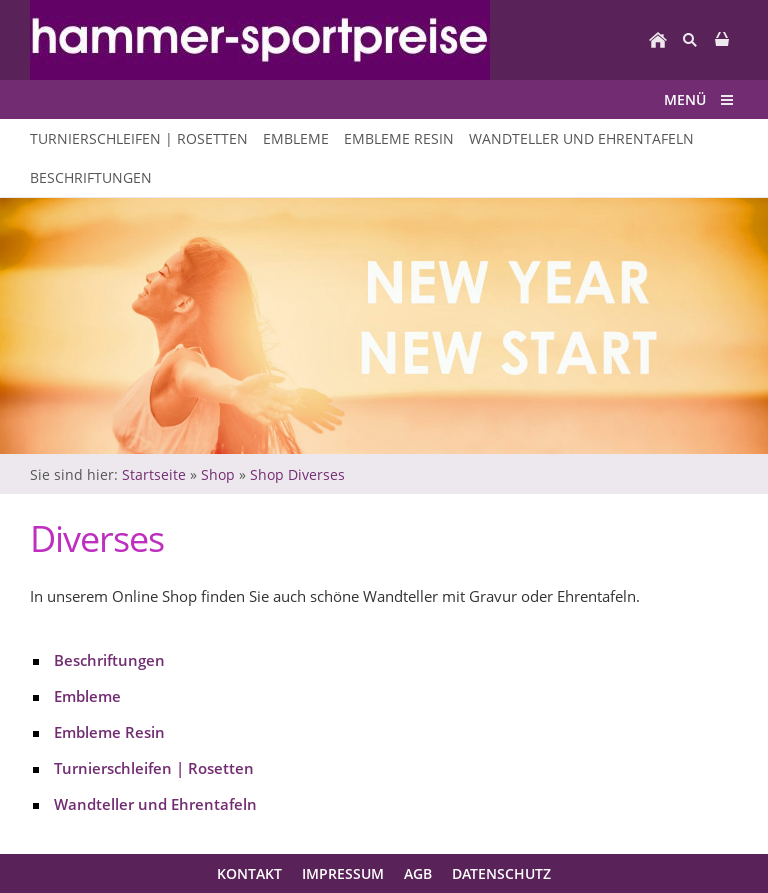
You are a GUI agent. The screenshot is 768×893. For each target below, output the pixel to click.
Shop (218, 474)
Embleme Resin (109, 732)
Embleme (87, 696)
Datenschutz (501, 873)
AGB (418, 873)
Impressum (343, 873)
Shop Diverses (297, 474)
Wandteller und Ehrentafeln (155, 804)
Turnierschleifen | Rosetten (154, 768)
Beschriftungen (109, 660)
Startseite (154, 474)
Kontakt (249, 873)
